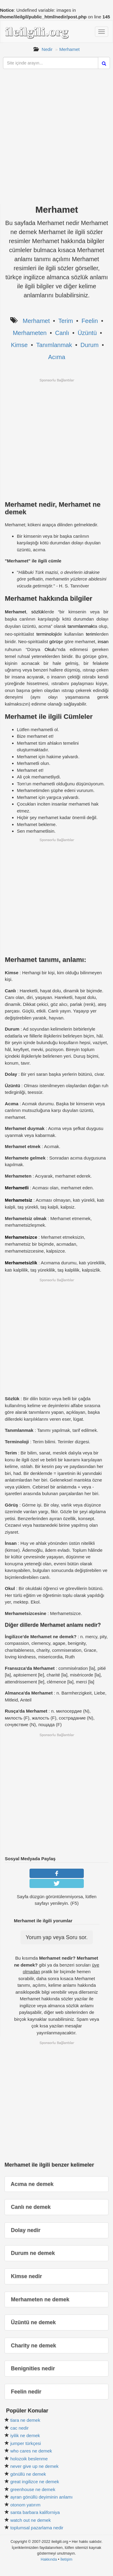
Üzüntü (87, 333)
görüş (55, 641)
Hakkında (49, 2559)
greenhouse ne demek (32, 2489)
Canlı (62, 333)
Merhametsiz (18, 1200)
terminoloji (46, 634)
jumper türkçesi (25, 2443)
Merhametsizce (21, 1237)
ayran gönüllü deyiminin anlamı (41, 2496)
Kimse (19, 345)
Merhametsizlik (21, 1262)
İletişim (66, 2559)
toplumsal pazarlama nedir (36, 2527)
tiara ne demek (25, 2420)
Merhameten (29, 333)
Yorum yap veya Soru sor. (56, 1937)
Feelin (89, 321)
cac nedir (19, 2427)
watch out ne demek (30, 2520)
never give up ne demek (34, 2466)
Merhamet (69, 49)
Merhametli (17, 1187)
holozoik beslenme (29, 2458)
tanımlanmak (80, 626)
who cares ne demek (31, 2450)
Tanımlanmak (54, 345)
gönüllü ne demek (28, 2474)
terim (91, 634)
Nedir (47, 49)
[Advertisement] (56, 142)
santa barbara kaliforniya (35, 2512)
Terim (65, 321)
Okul (49, 649)
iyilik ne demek (25, 2435)
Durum (89, 345)
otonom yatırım (25, 2504)
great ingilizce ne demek (34, 2481)
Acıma (56, 357)
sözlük (37, 611)
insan (103, 641)
